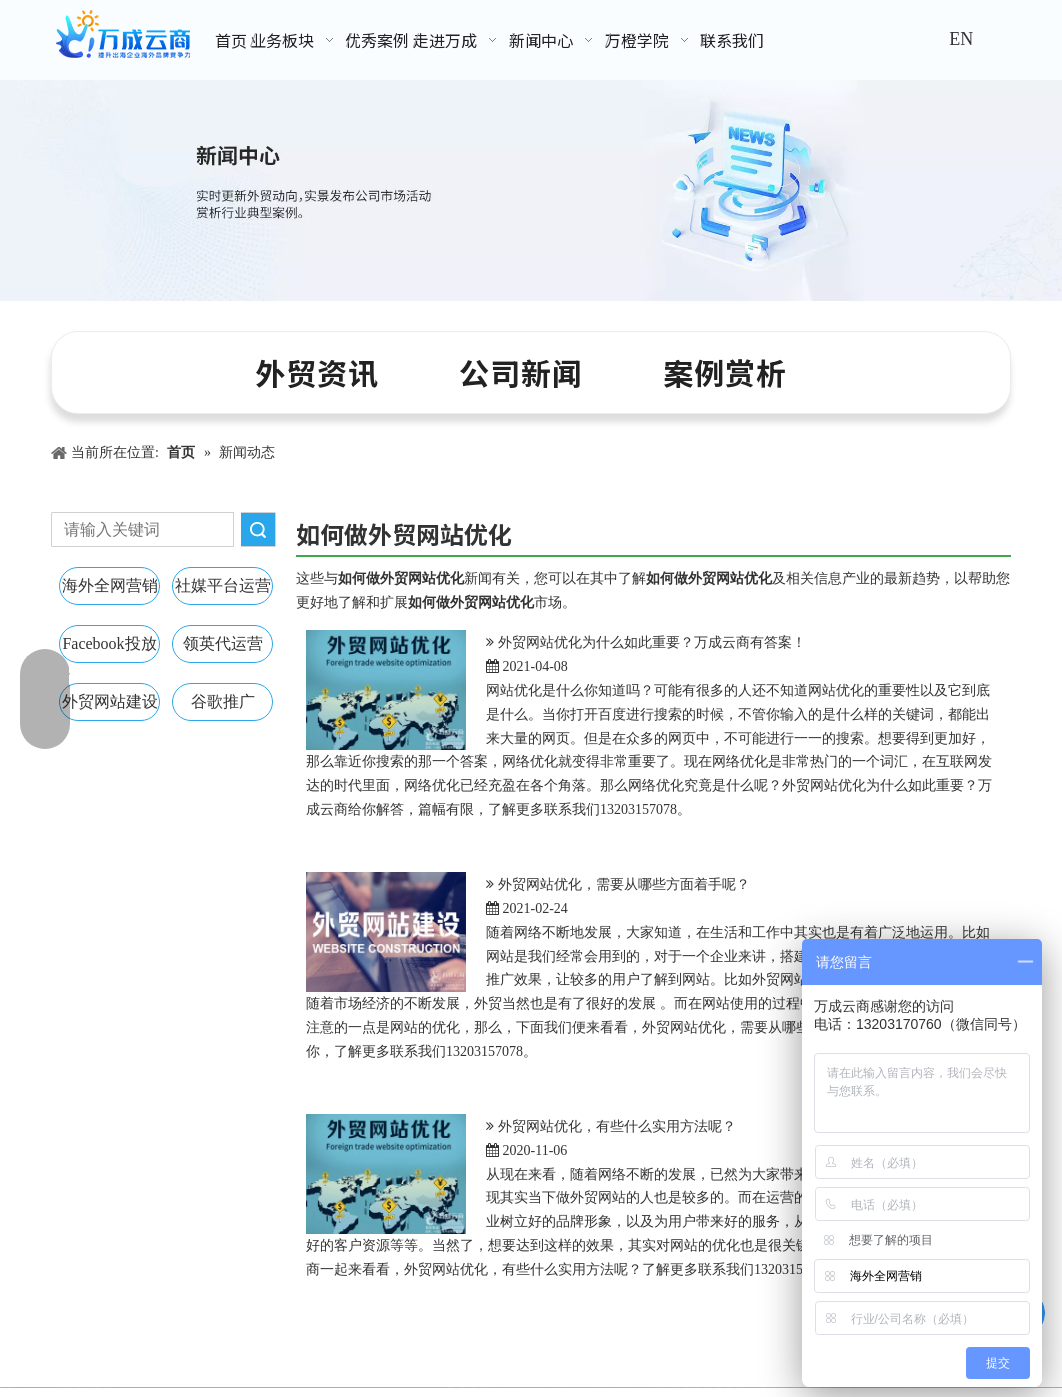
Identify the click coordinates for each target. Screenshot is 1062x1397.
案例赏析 (725, 372)
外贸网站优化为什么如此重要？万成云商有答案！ (652, 642)
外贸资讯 (317, 372)
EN (961, 39)
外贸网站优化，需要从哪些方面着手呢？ (624, 884)
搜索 (258, 529)
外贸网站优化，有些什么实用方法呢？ (617, 1126)
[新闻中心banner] (531, 190)
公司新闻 (521, 372)
